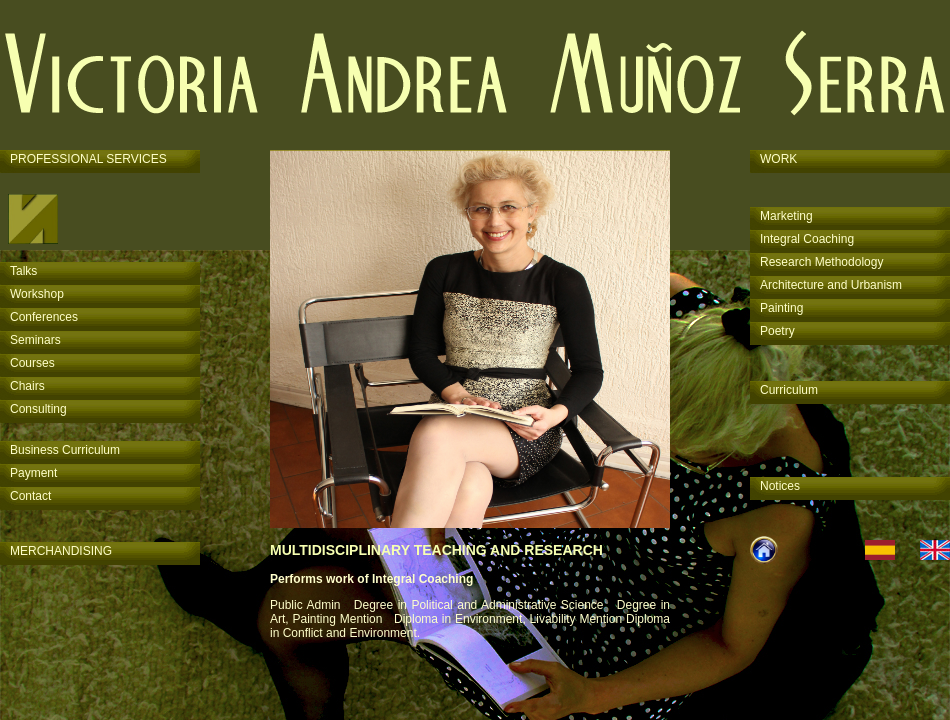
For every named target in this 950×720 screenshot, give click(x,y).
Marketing (786, 216)
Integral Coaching (807, 239)
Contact (30, 496)
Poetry (777, 331)
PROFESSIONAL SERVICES (88, 159)
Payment (33, 473)
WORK (778, 159)
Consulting (38, 409)
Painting (781, 308)
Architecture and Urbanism (831, 285)
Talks (23, 271)
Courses (32, 363)
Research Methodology (821, 262)
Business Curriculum (65, 450)
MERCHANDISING (61, 551)
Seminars (35, 340)
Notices (780, 486)
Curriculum (789, 390)
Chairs (27, 386)
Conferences (44, 317)
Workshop (37, 294)
